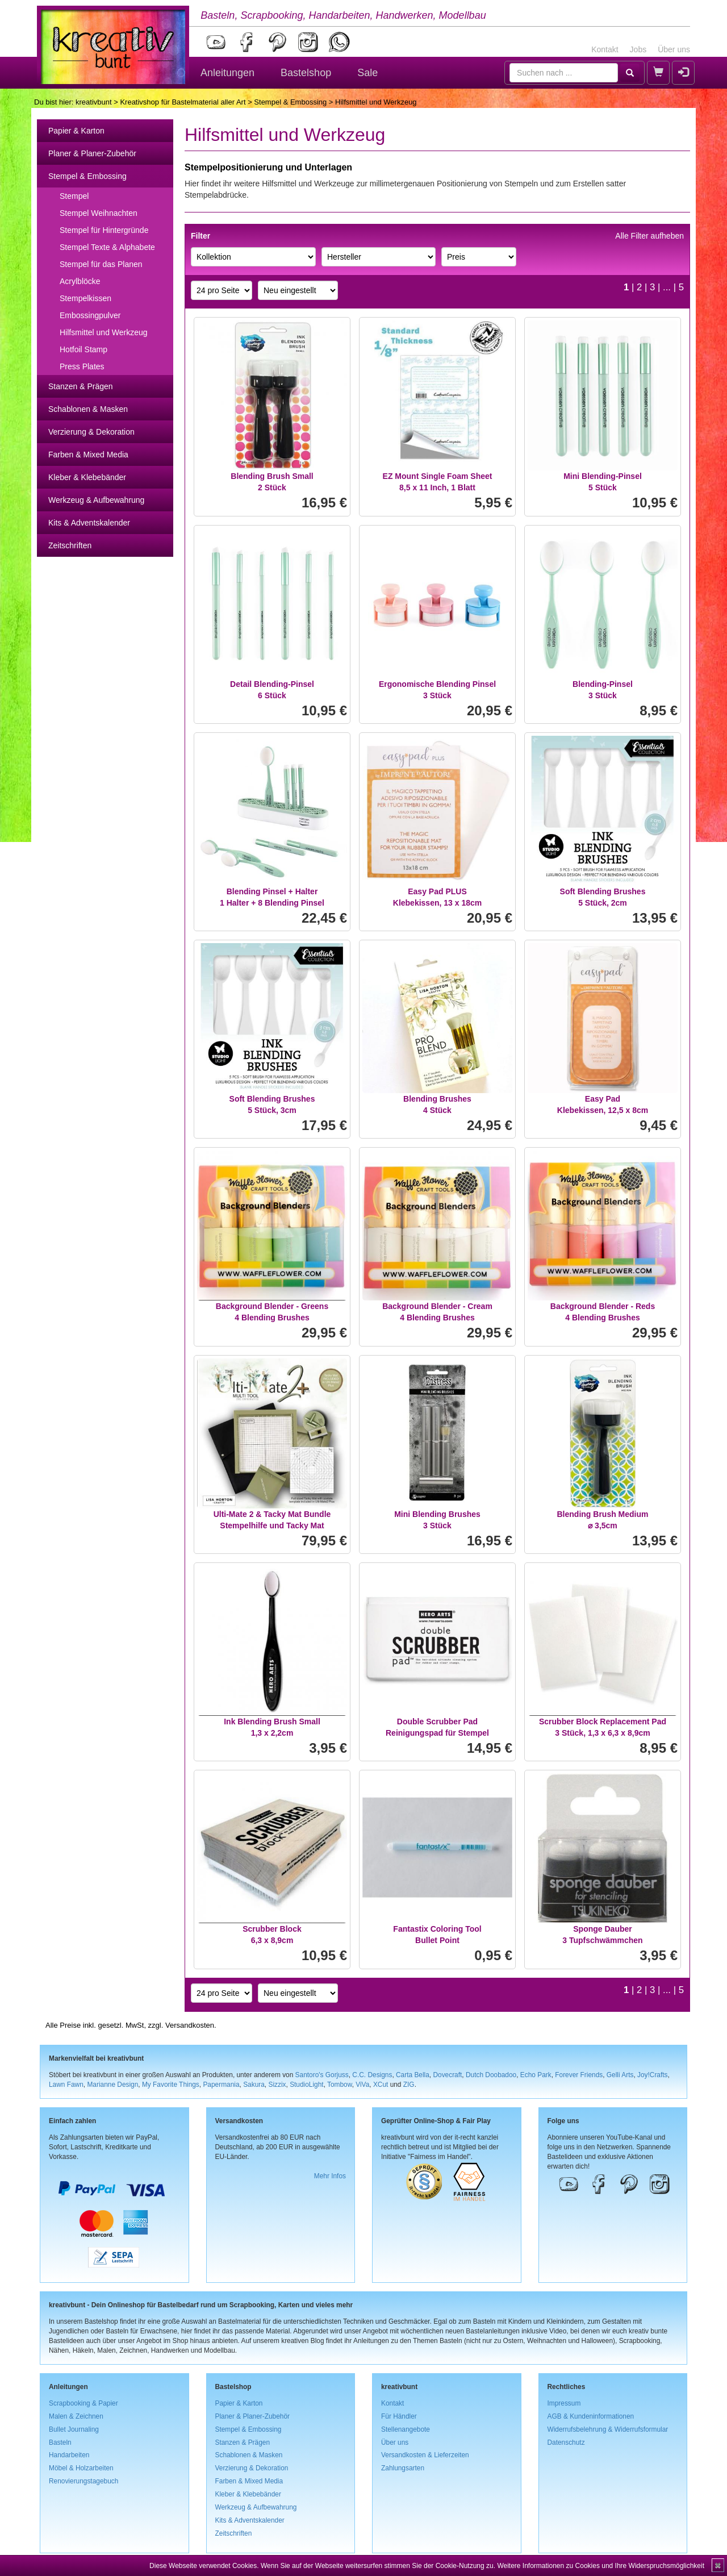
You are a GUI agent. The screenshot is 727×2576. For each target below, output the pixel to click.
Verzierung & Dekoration (91, 431)
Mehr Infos (330, 2176)
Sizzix (277, 2085)
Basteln (60, 2442)
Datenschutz (566, 2442)
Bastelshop (306, 72)
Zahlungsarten (402, 2468)
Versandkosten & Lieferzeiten (425, 2455)
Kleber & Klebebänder (87, 477)
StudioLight (307, 2085)
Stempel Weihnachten (98, 213)
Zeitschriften (69, 545)
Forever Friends (579, 2075)
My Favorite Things (170, 2085)
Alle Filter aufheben (649, 235)
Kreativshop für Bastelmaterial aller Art (182, 102)
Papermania (221, 2085)
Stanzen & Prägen (80, 386)
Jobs (638, 49)
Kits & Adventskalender (89, 522)
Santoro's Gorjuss (322, 2075)
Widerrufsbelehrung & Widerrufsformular (608, 2429)
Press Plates (82, 366)
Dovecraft (447, 2075)
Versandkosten (189, 2025)
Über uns (674, 49)
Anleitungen (227, 72)
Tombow (339, 2085)
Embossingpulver (90, 315)
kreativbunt (94, 102)
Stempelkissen (85, 298)
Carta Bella (412, 2075)
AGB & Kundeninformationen (591, 2416)
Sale (367, 72)
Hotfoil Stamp (83, 349)
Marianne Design (112, 2085)
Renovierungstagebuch (83, 2481)
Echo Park (535, 2075)
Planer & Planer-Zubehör (92, 153)
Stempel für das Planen (101, 264)
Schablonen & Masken (88, 409)
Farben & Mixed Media (88, 454)
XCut (380, 2085)
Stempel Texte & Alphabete (107, 247)
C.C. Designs (372, 2075)
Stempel (74, 196)
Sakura (254, 2085)
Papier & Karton (76, 130)
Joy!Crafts (652, 2075)
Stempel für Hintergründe (104, 230)
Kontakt (604, 49)
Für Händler (399, 2416)
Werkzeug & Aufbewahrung (96, 500)
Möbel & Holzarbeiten (81, 2468)
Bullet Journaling (74, 2429)
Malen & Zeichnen (76, 2416)
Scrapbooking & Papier (83, 2403)
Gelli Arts (620, 2075)
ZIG (409, 2085)
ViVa (362, 2085)
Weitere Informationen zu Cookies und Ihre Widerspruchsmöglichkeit (600, 2566)
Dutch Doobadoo (491, 2075)
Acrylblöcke (80, 281)
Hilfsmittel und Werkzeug (104, 332)
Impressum (564, 2403)
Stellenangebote (405, 2429)
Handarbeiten (69, 2455)
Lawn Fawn (66, 2085)
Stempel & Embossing (290, 102)
